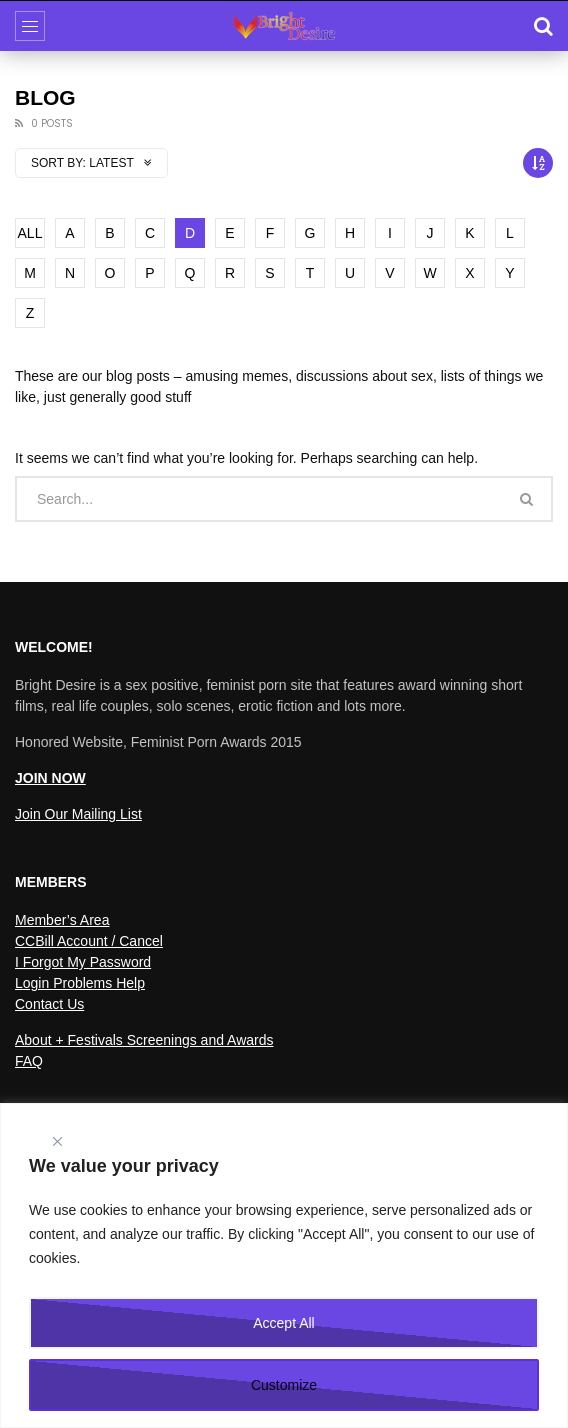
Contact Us (49, 1004)
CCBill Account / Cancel (89, 941)
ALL (30, 233)
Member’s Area (62, 920)
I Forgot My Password (83, 962)
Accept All (283, 1323)
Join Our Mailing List (78, 814)
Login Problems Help (80, 983)
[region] (284, 1265)
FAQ (29, 1061)
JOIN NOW (50, 778)
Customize (284, 1385)
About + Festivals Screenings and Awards (144, 1040)
